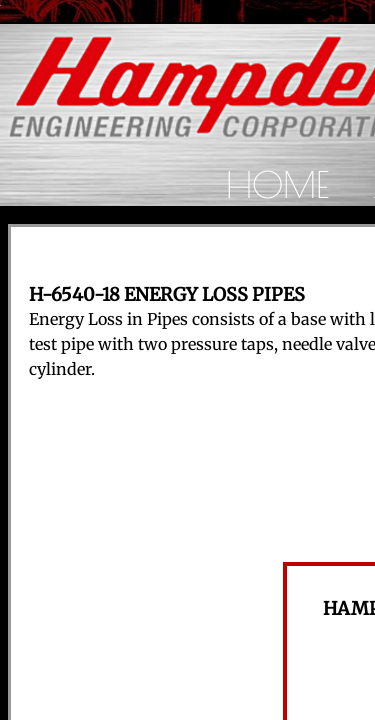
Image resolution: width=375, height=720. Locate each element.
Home (277, 184)
